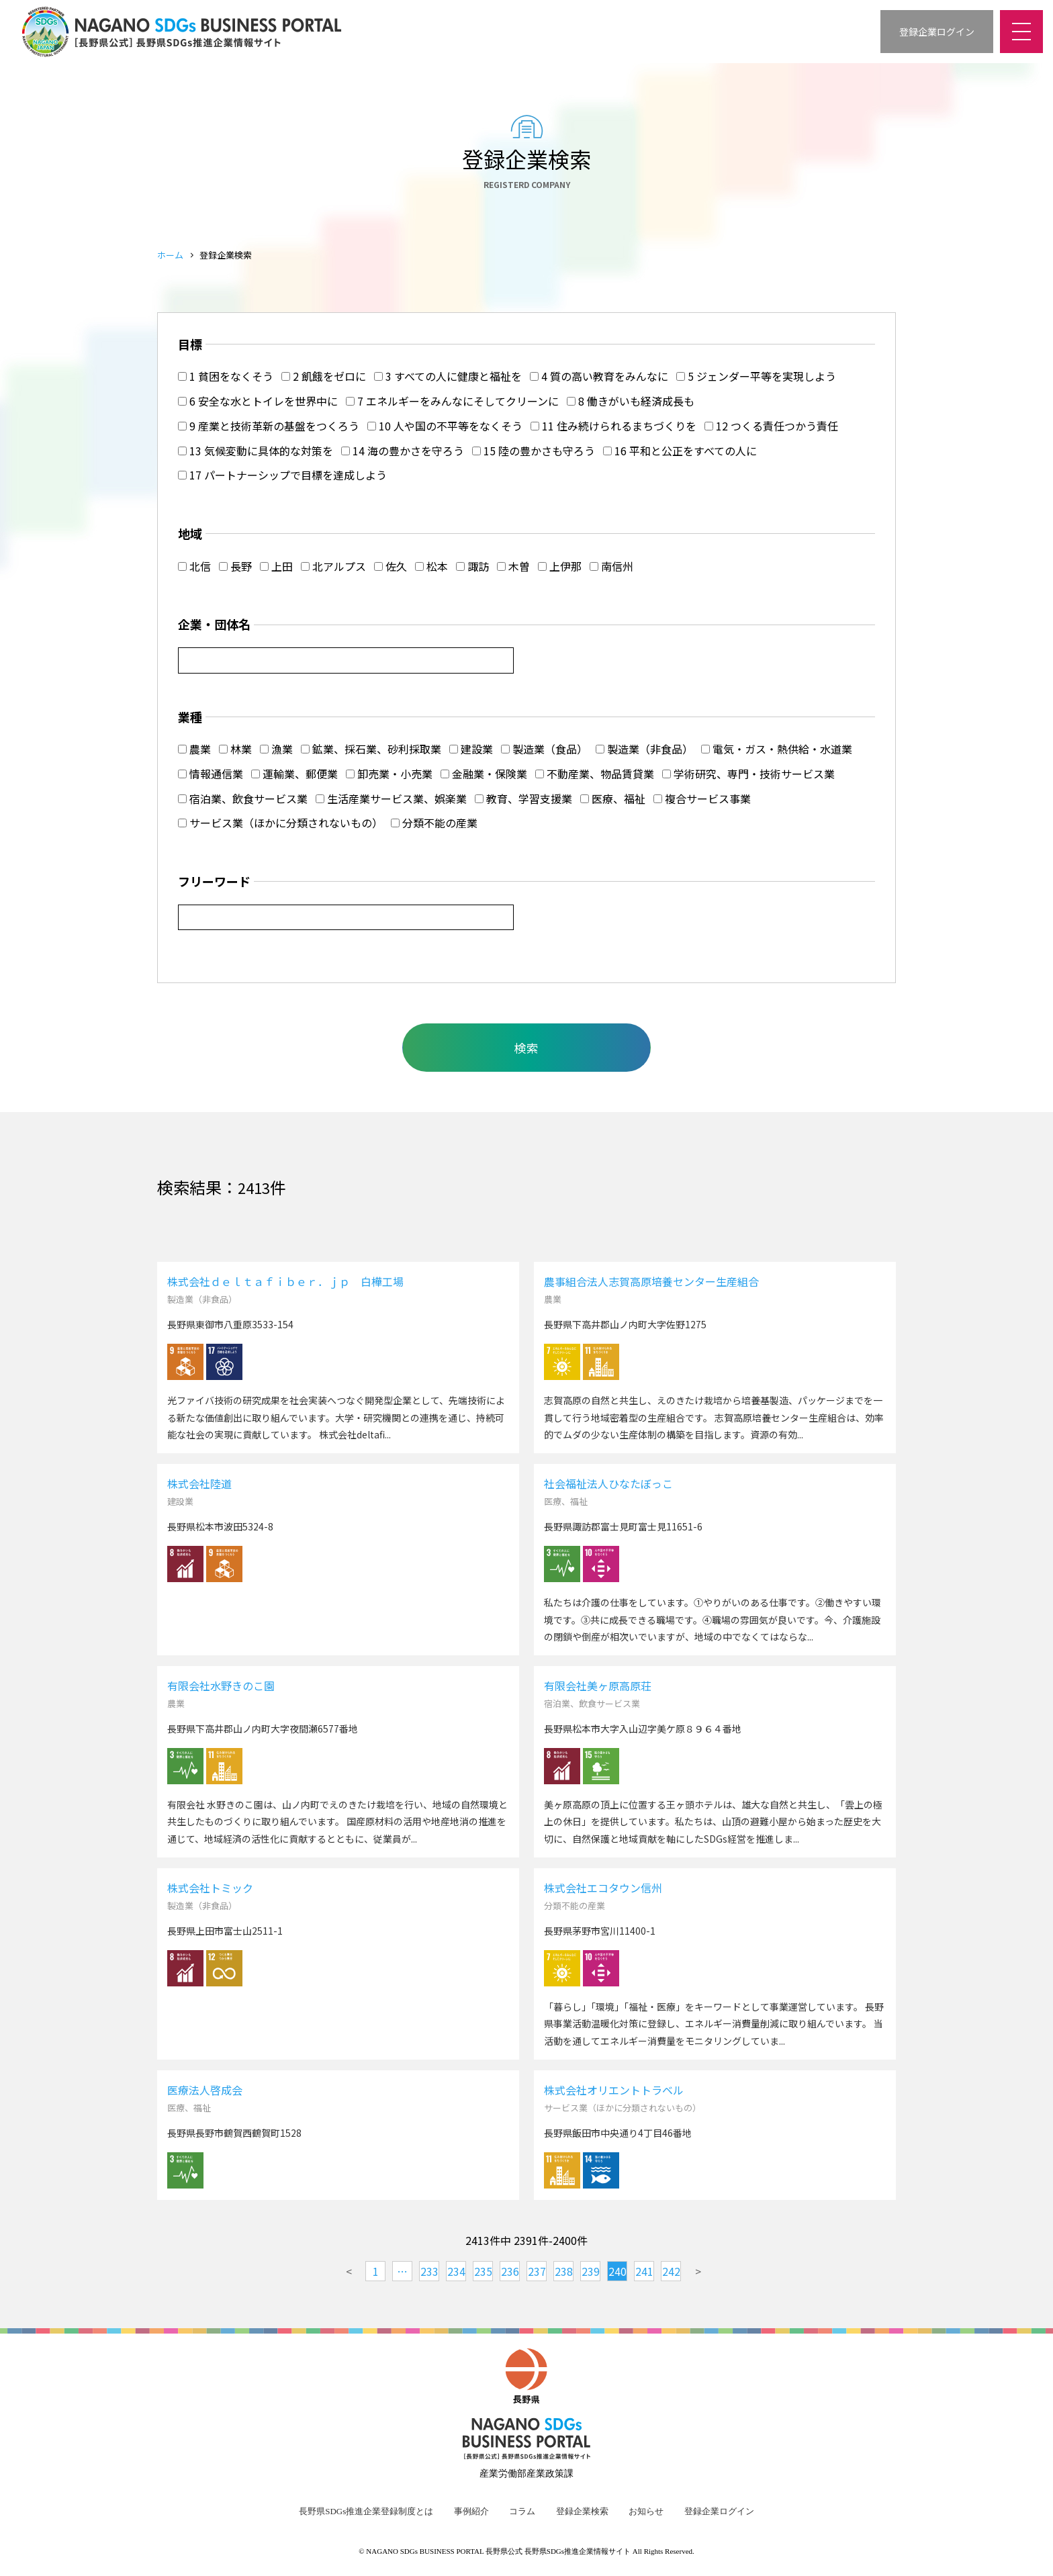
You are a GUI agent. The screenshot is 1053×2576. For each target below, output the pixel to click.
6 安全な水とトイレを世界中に (258, 401)
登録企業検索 (582, 2511)
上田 (276, 566)
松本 (431, 566)
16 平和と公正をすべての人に (680, 451)
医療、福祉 (612, 798)
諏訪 (472, 566)
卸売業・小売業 (389, 774)
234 (456, 2271)
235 (483, 2271)
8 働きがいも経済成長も (630, 401)
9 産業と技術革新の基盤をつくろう (268, 426)
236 (510, 2271)
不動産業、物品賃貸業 (594, 774)
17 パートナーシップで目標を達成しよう (282, 475)
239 (591, 2271)
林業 (235, 749)
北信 (194, 566)
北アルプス (333, 566)
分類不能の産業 (434, 823)
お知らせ (646, 2511)
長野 (235, 566)
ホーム (170, 254)
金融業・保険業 (484, 774)
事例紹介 (471, 2511)
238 (564, 2271)
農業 (194, 749)
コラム (522, 2511)
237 (537, 2271)
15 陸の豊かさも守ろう (533, 451)
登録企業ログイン (719, 2511)
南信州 (611, 566)
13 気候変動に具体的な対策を (255, 451)
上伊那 (560, 566)
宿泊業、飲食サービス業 (243, 798)
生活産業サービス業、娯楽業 (391, 798)
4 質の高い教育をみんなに (599, 376)
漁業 (276, 749)
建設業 (471, 749)
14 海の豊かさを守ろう (402, 451)
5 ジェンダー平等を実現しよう (756, 376)
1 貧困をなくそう (225, 376)
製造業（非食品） (644, 749)
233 (429, 2271)
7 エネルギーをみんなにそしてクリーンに (452, 401)
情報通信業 (210, 774)
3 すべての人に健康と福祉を (448, 376)
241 (644, 2271)
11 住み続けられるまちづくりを (613, 426)
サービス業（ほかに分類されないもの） (280, 823)
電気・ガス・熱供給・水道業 (776, 749)
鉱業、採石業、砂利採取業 (371, 749)
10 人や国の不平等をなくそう (444, 426)
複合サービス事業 (702, 798)
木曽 (513, 566)
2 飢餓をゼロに (323, 376)
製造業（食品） (544, 749)
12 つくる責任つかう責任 (771, 426)
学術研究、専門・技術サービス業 (748, 774)
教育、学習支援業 (523, 798)
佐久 (390, 566)
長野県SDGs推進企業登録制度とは (366, 2511)
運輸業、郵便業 (294, 774)
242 (671, 2271)
